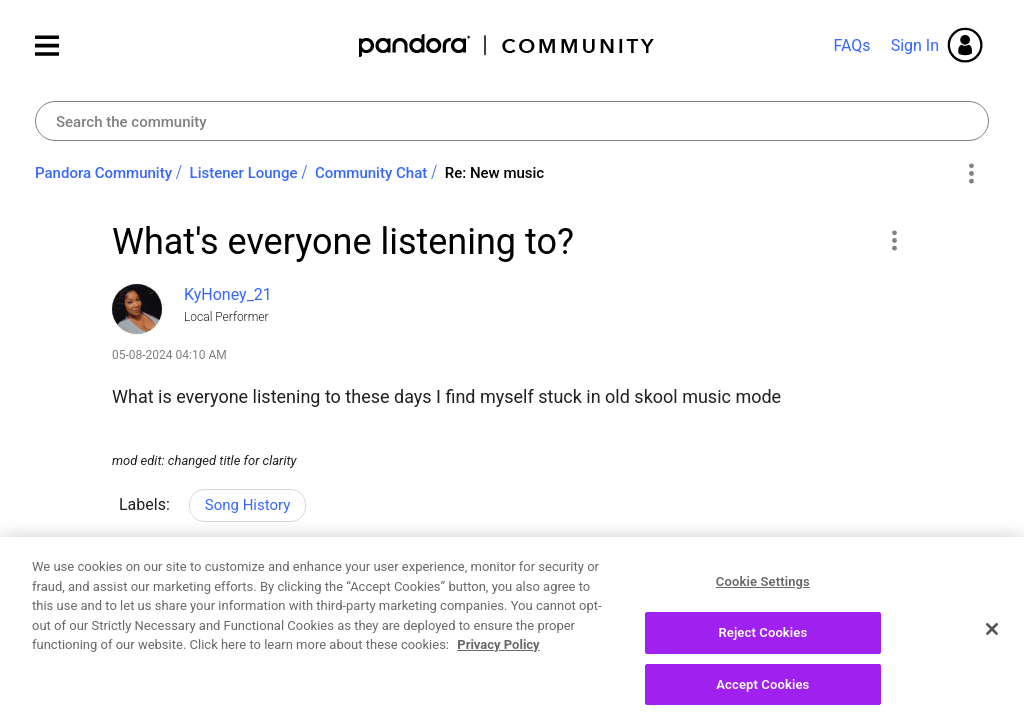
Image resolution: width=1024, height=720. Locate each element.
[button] (893, 240)
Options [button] (970, 174)
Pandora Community (507, 45)
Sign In (915, 45)
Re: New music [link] (494, 173)
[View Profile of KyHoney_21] (228, 294)
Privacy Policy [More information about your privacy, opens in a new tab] (498, 660)
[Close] (992, 645)
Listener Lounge (244, 173)
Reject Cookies (762, 648)
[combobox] (512, 121)
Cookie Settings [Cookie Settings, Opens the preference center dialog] (763, 597)
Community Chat (371, 173)
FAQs (851, 45)
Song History (248, 505)
